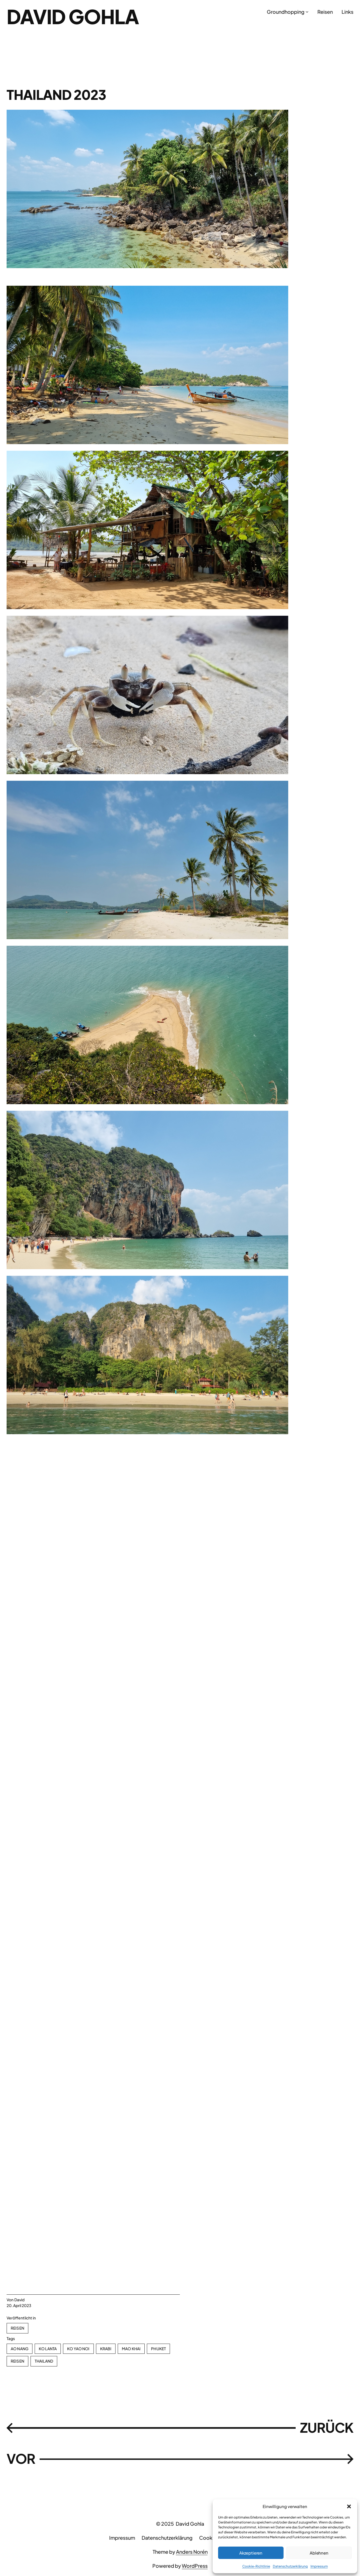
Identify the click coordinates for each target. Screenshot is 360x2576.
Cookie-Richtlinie (256, 2566)
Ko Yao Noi (78, 2348)
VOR (21, 2458)
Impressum (319, 2566)
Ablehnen (319, 2552)
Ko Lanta (48, 2348)
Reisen (17, 2327)
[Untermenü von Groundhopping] (307, 11)
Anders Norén (192, 2551)
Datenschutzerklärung (290, 2566)
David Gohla (73, 16)
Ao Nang (19, 2348)
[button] (349, 2506)
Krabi (106, 2348)
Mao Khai (131, 2348)
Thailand (44, 2360)
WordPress (195, 2566)
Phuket (158, 2348)
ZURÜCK (326, 2427)
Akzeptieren (250, 2552)
